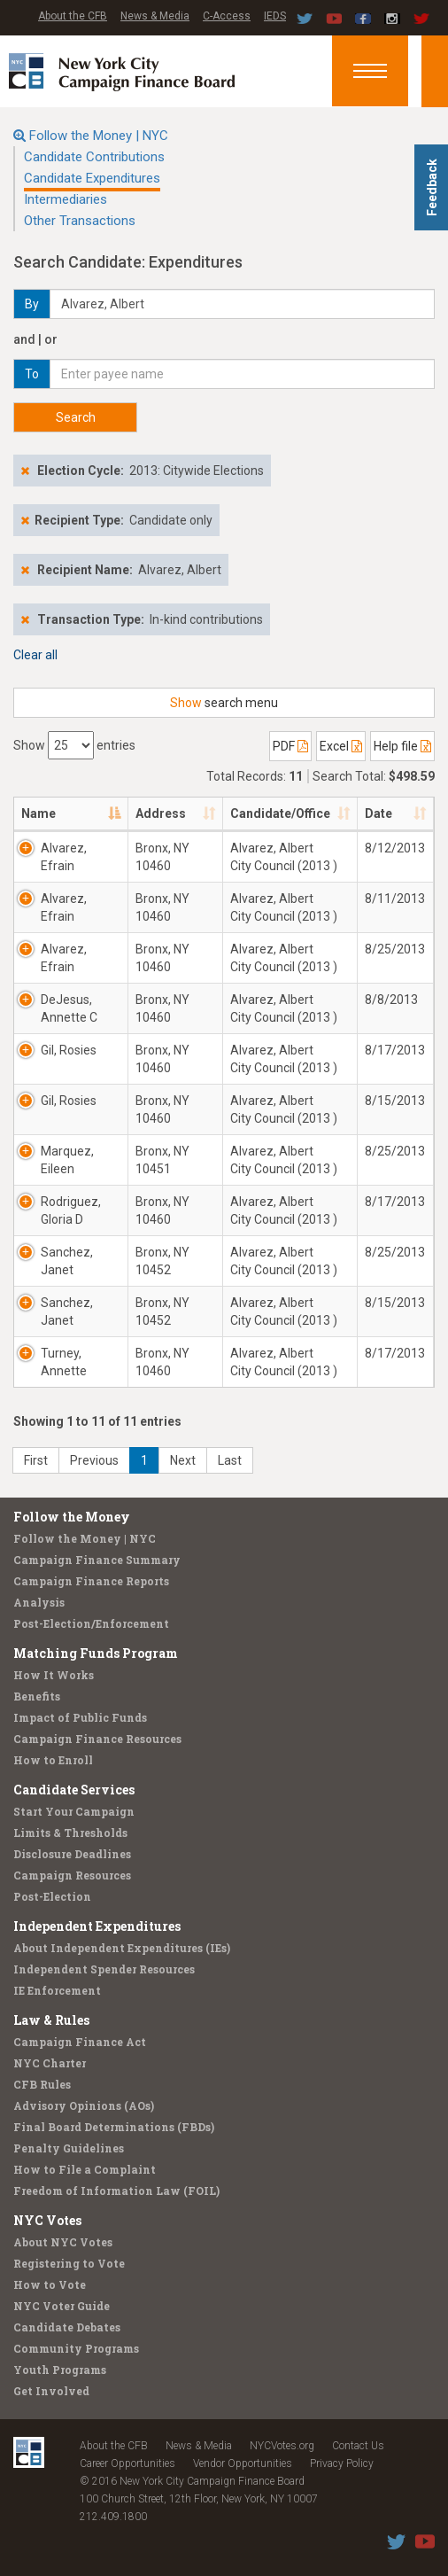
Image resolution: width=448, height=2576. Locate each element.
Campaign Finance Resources (97, 1739)
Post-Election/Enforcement (91, 1623)
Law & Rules (51, 2020)
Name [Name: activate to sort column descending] (38, 813)
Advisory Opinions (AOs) (83, 2105)
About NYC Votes (62, 2242)
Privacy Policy (342, 2463)
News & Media (154, 16)
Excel (341, 746)
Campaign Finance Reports (91, 1581)
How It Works (53, 1675)
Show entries (74, 745)
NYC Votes (47, 2220)
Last (230, 1460)
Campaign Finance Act (79, 2042)
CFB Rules (42, 2084)
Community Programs (76, 2348)
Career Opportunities (127, 2463)
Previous (94, 1460)
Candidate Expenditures (92, 178)
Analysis (39, 1602)
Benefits (36, 1696)
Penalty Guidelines (68, 2148)
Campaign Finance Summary (97, 1560)
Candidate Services (74, 1789)
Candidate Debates (66, 2327)
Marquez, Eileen (67, 1160)
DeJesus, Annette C (69, 1008)
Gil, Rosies (69, 1050)
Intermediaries (65, 199)
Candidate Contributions (94, 157)
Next (183, 1460)
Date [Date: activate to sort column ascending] (378, 813)
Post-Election (52, 1896)
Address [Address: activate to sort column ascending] (160, 813)
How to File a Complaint (84, 2169)
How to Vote (49, 2284)
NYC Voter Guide (61, 2306)
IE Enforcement (57, 1990)
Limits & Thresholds (70, 1832)
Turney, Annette (64, 1362)
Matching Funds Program (95, 1653)
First (36, 1460)
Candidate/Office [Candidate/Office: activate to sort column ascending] (280, 813)
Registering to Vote (69, 2263)
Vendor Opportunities (242, 2463)
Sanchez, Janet (67, 1261)
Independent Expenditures (97, 1926)
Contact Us (358, 2446)
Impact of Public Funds (80, 1717)
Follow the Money (71, 1516)
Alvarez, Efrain (64, 857)
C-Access (227, 16)
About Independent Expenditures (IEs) (121, 1948)
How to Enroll (53, 1760)
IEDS (275, 16)
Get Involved (51, 2391)
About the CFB (72, 16)
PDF (290, 746)
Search (76, 417)
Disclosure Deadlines (72, 1854)
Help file (402, 746)
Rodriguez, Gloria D (71, 1210)
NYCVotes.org (282, 2446)
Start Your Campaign (74, 1811)
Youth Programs (59, 2369)
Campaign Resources (72, 1875)
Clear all (35, 655)
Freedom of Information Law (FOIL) (116, 2190)
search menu (224, 703)
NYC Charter (49, 2063)
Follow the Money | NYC (98, 136)
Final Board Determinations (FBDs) (113, 2127)
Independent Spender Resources (104, 1969)
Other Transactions (79, 221)
